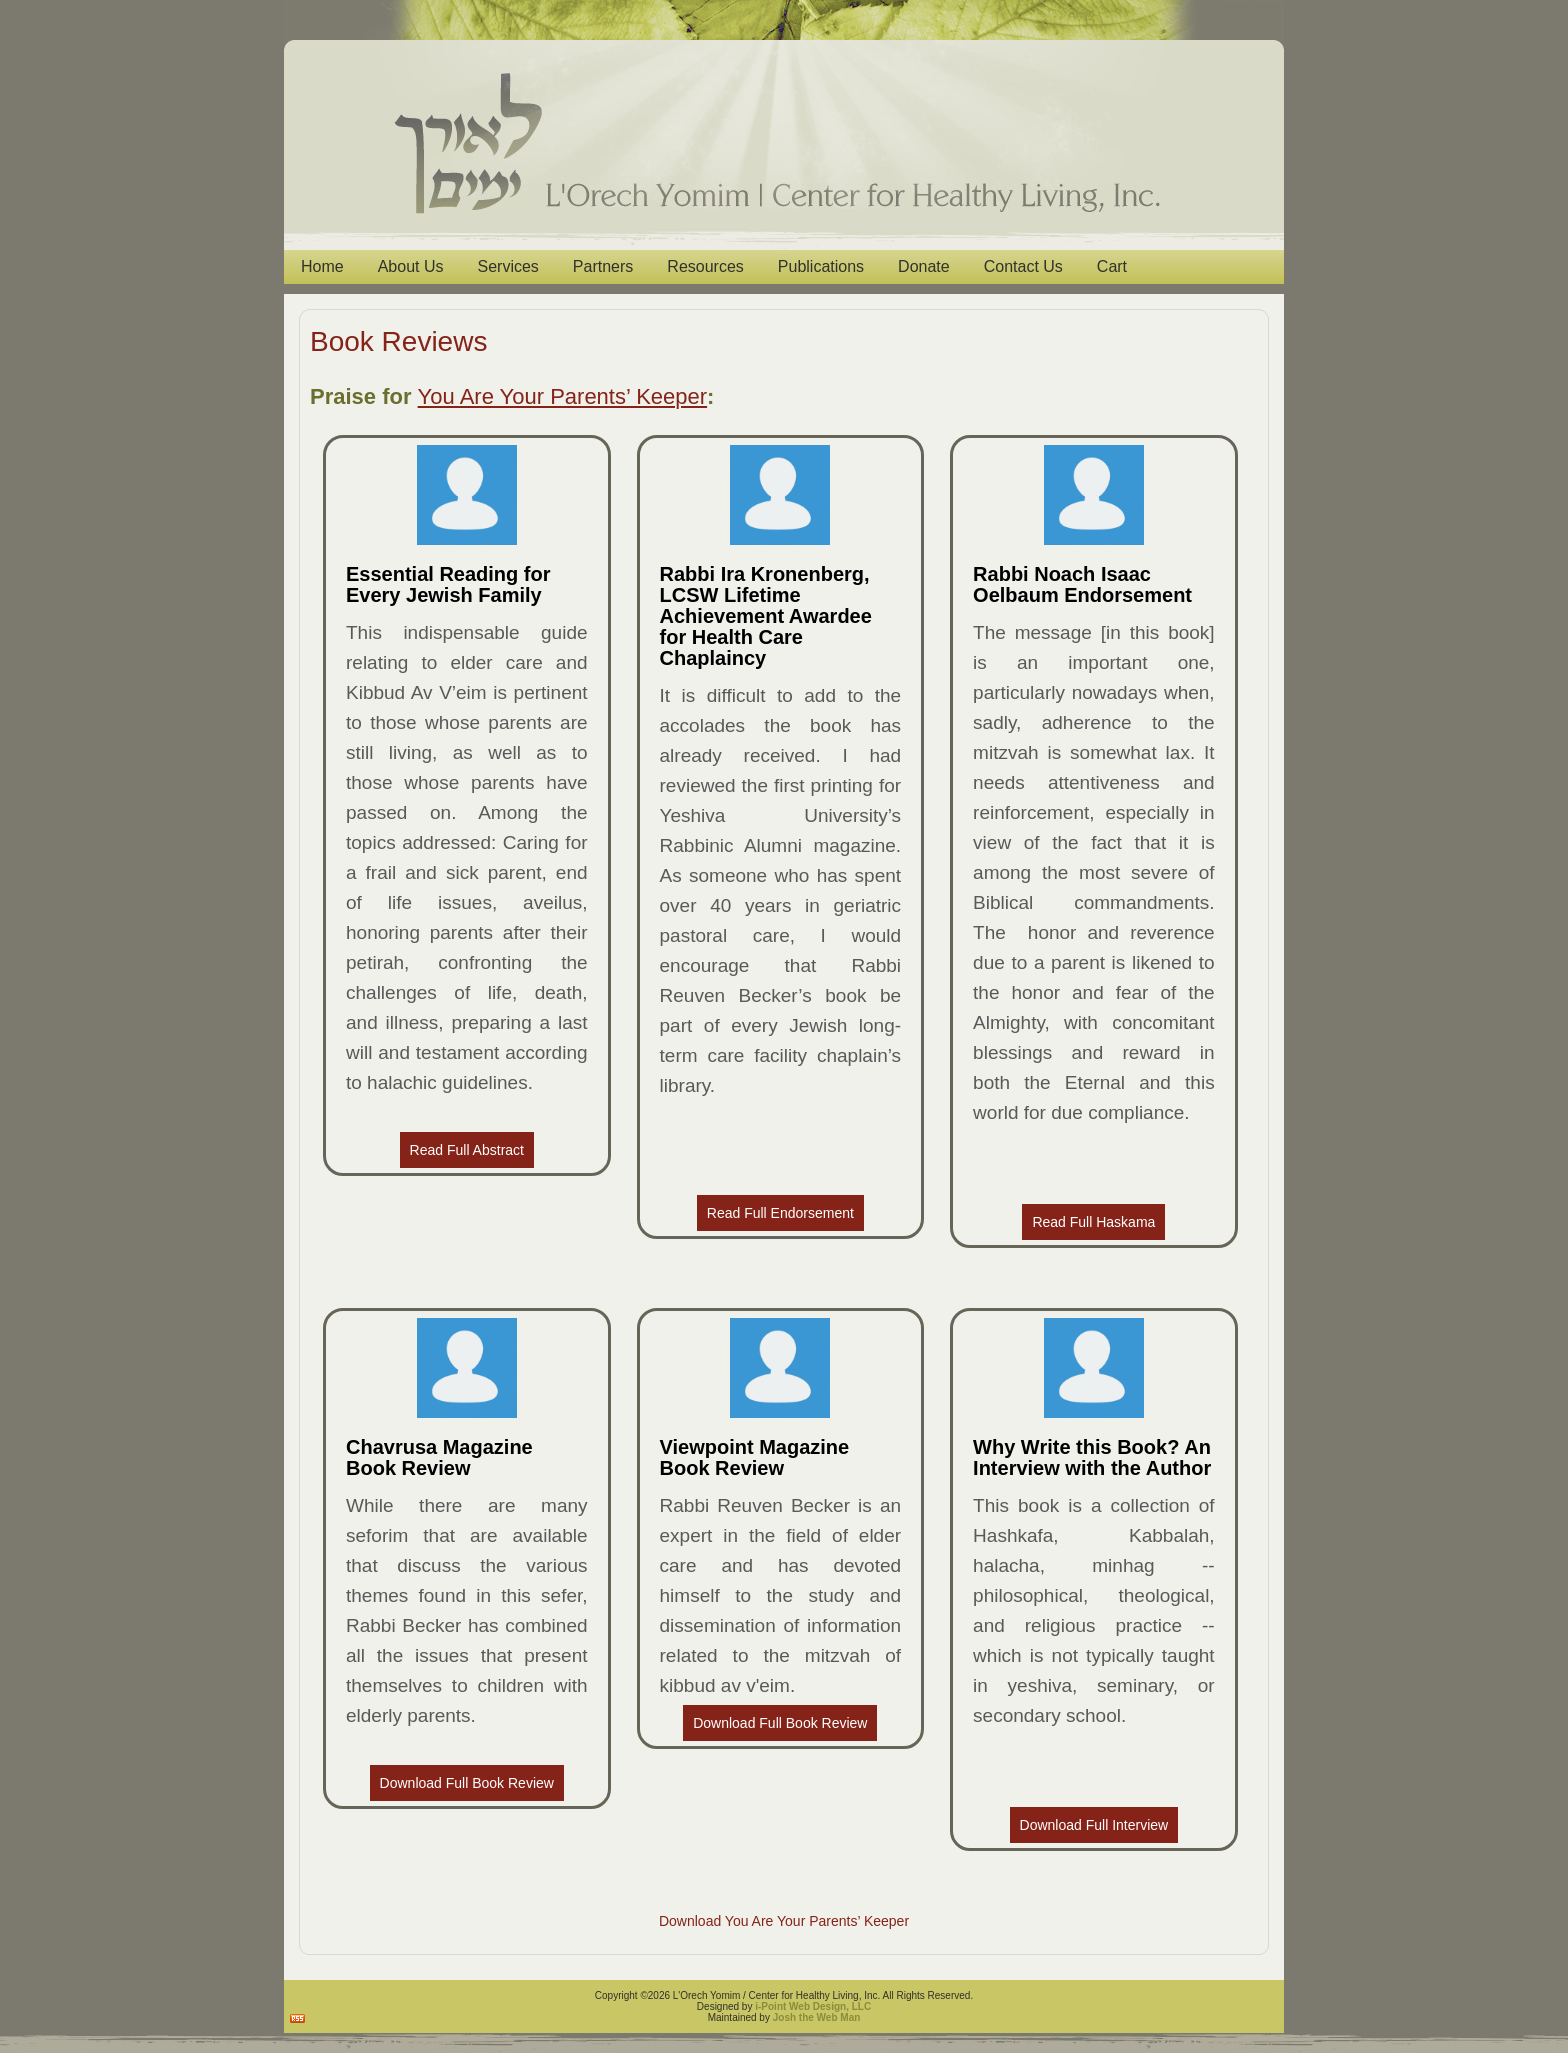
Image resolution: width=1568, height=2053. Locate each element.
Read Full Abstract (467, 1150)
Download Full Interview (1094, 1825)
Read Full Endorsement (780, 1213)
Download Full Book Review (467, 1783)
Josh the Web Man (817, 2017)
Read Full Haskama (1093, 1222)
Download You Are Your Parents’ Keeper (784, 1921)
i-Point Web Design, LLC (813, 2006)
